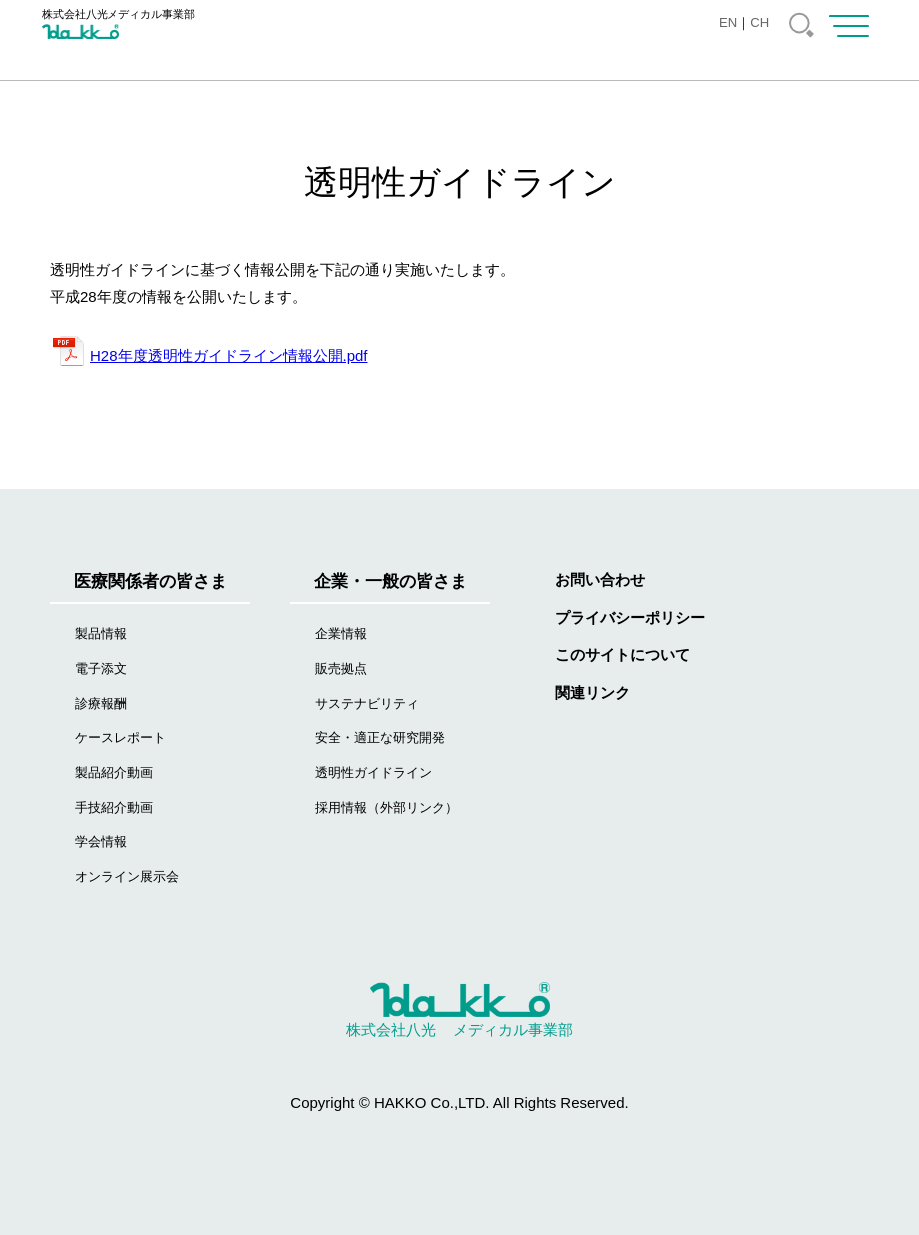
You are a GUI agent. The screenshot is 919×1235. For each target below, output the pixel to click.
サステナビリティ (367, 703)
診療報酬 (101, 703)
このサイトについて (622, 654)
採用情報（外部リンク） (386, 807)
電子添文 (101, 668)
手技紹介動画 (114, 807)
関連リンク (592, 692)
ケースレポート (120, 737)
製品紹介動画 (114, 772)
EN (728, 22)
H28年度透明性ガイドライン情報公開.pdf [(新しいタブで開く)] (229, 355)
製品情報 (101, 633)
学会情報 (101, 841)
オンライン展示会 (127, 876)
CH (759, 22)
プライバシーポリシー (630, 617)
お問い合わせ (600, 579)
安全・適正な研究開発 (380, 737)
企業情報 (341, 633)
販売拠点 (341, 668)
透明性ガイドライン (373, 772)
